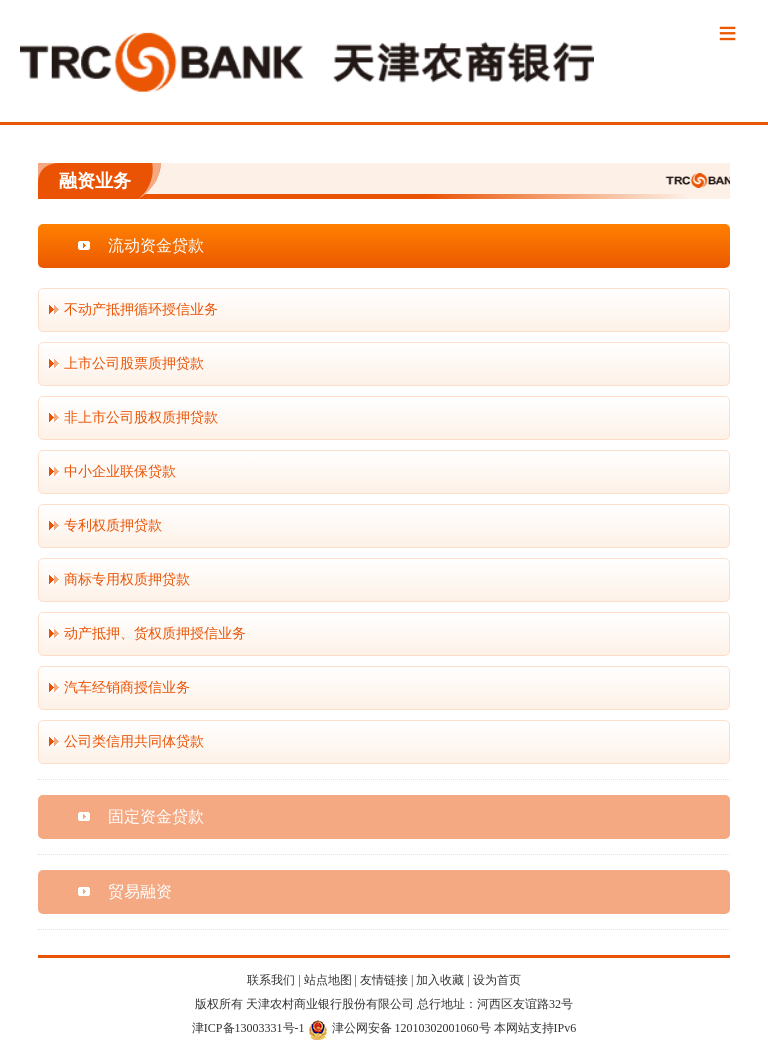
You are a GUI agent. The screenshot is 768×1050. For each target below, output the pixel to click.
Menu (728, 35)
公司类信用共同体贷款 (134, 741)
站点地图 (328, 980)
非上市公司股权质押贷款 (141, 417)
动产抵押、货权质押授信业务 (155, 633)
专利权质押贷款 (113, 525)
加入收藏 (440, 980)
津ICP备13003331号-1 (248, 1028)
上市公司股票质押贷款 (134, 363)
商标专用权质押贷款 (127, 579)
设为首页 (497, 980)
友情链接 (384, 980)
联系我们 (271, 980)
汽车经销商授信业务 (127, 687)
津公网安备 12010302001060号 (399, 1028)
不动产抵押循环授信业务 (141, 309)
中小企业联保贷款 (120, 471)
